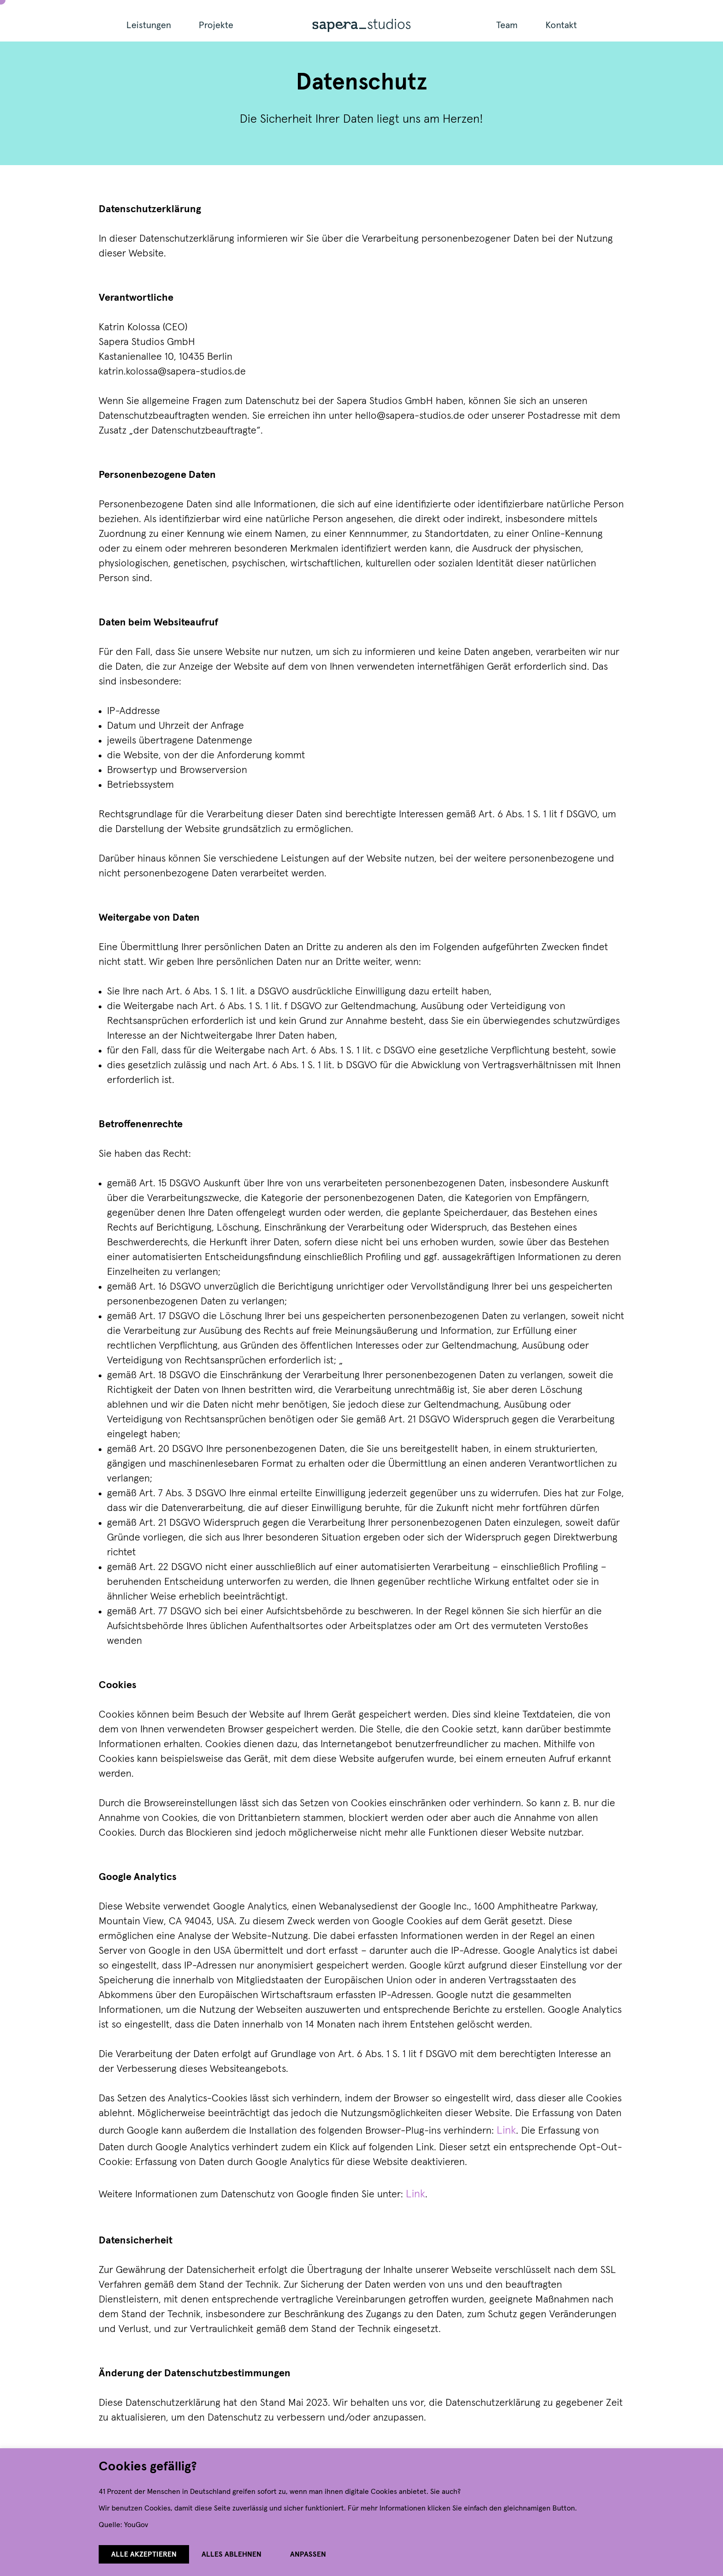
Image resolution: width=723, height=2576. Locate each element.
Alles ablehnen (231, 2554)
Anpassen (308, 2554)
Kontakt (561, 25)
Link (506, 2130)
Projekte (216, 25)
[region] (361, 2512)
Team (507, 25)
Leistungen (148, 25)
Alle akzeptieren (144, 2554)
